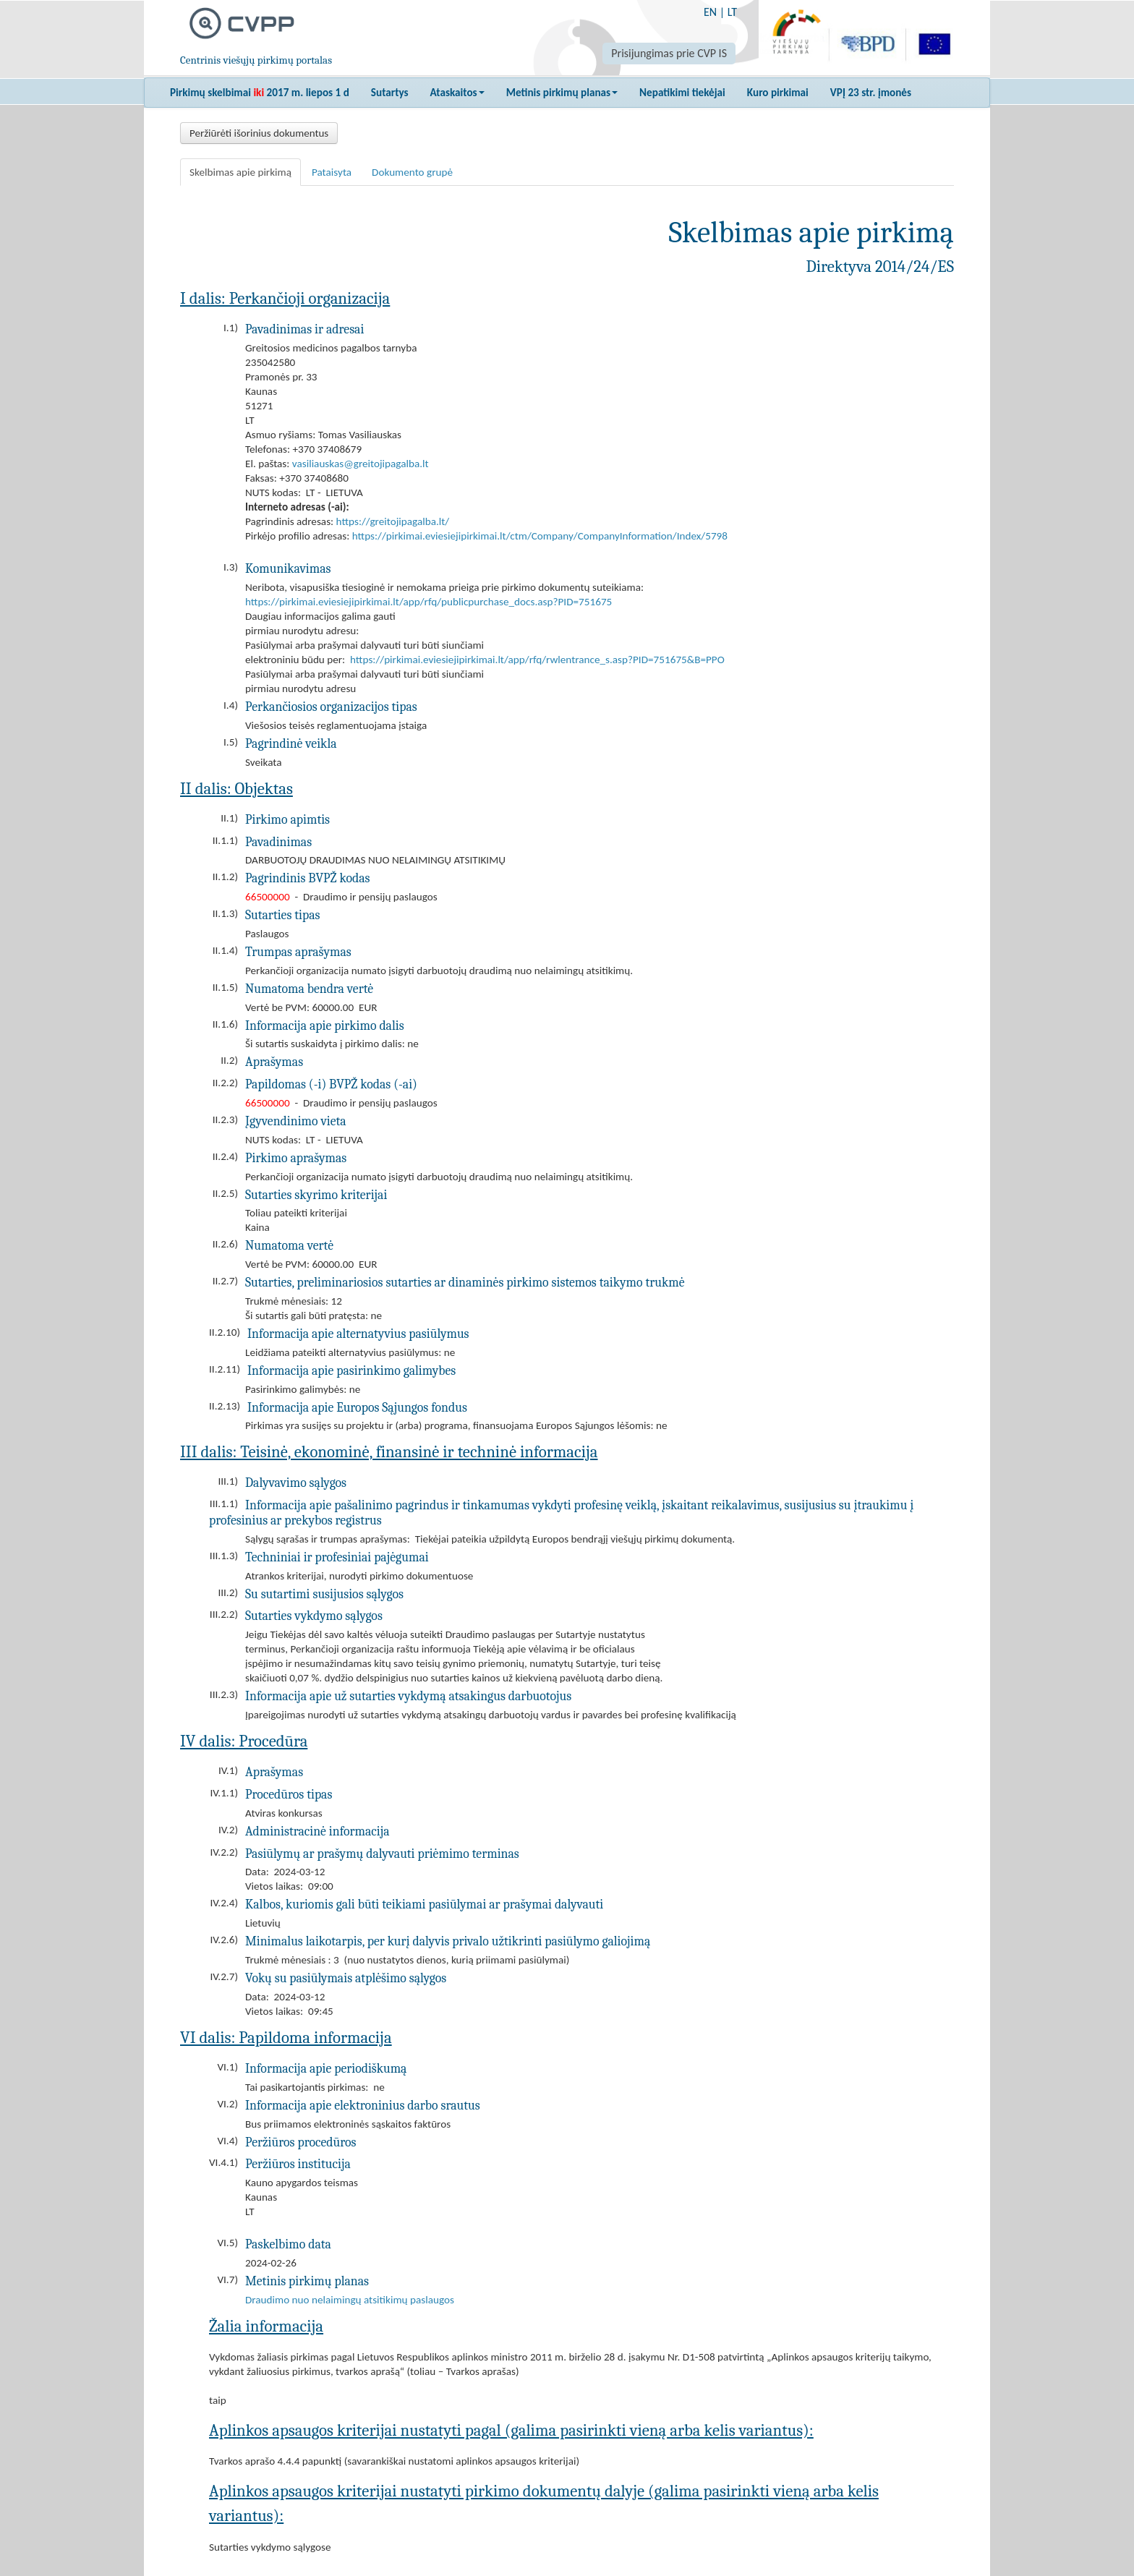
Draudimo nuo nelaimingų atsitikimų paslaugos (349, 2299)
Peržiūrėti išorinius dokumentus (258, 133)
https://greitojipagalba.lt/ (393, 521)
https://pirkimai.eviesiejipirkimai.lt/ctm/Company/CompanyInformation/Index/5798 (540, 535)
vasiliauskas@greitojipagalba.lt (360, 463)
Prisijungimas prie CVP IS (669, 53)
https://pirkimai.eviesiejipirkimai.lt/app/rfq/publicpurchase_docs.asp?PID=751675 (428, 601)
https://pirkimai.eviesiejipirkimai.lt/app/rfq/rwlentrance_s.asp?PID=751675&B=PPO (537, 659)
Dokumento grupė (412, 172)
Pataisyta (331, 172)
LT (732, 12)
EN (710, 12)
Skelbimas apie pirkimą (240, 172)
